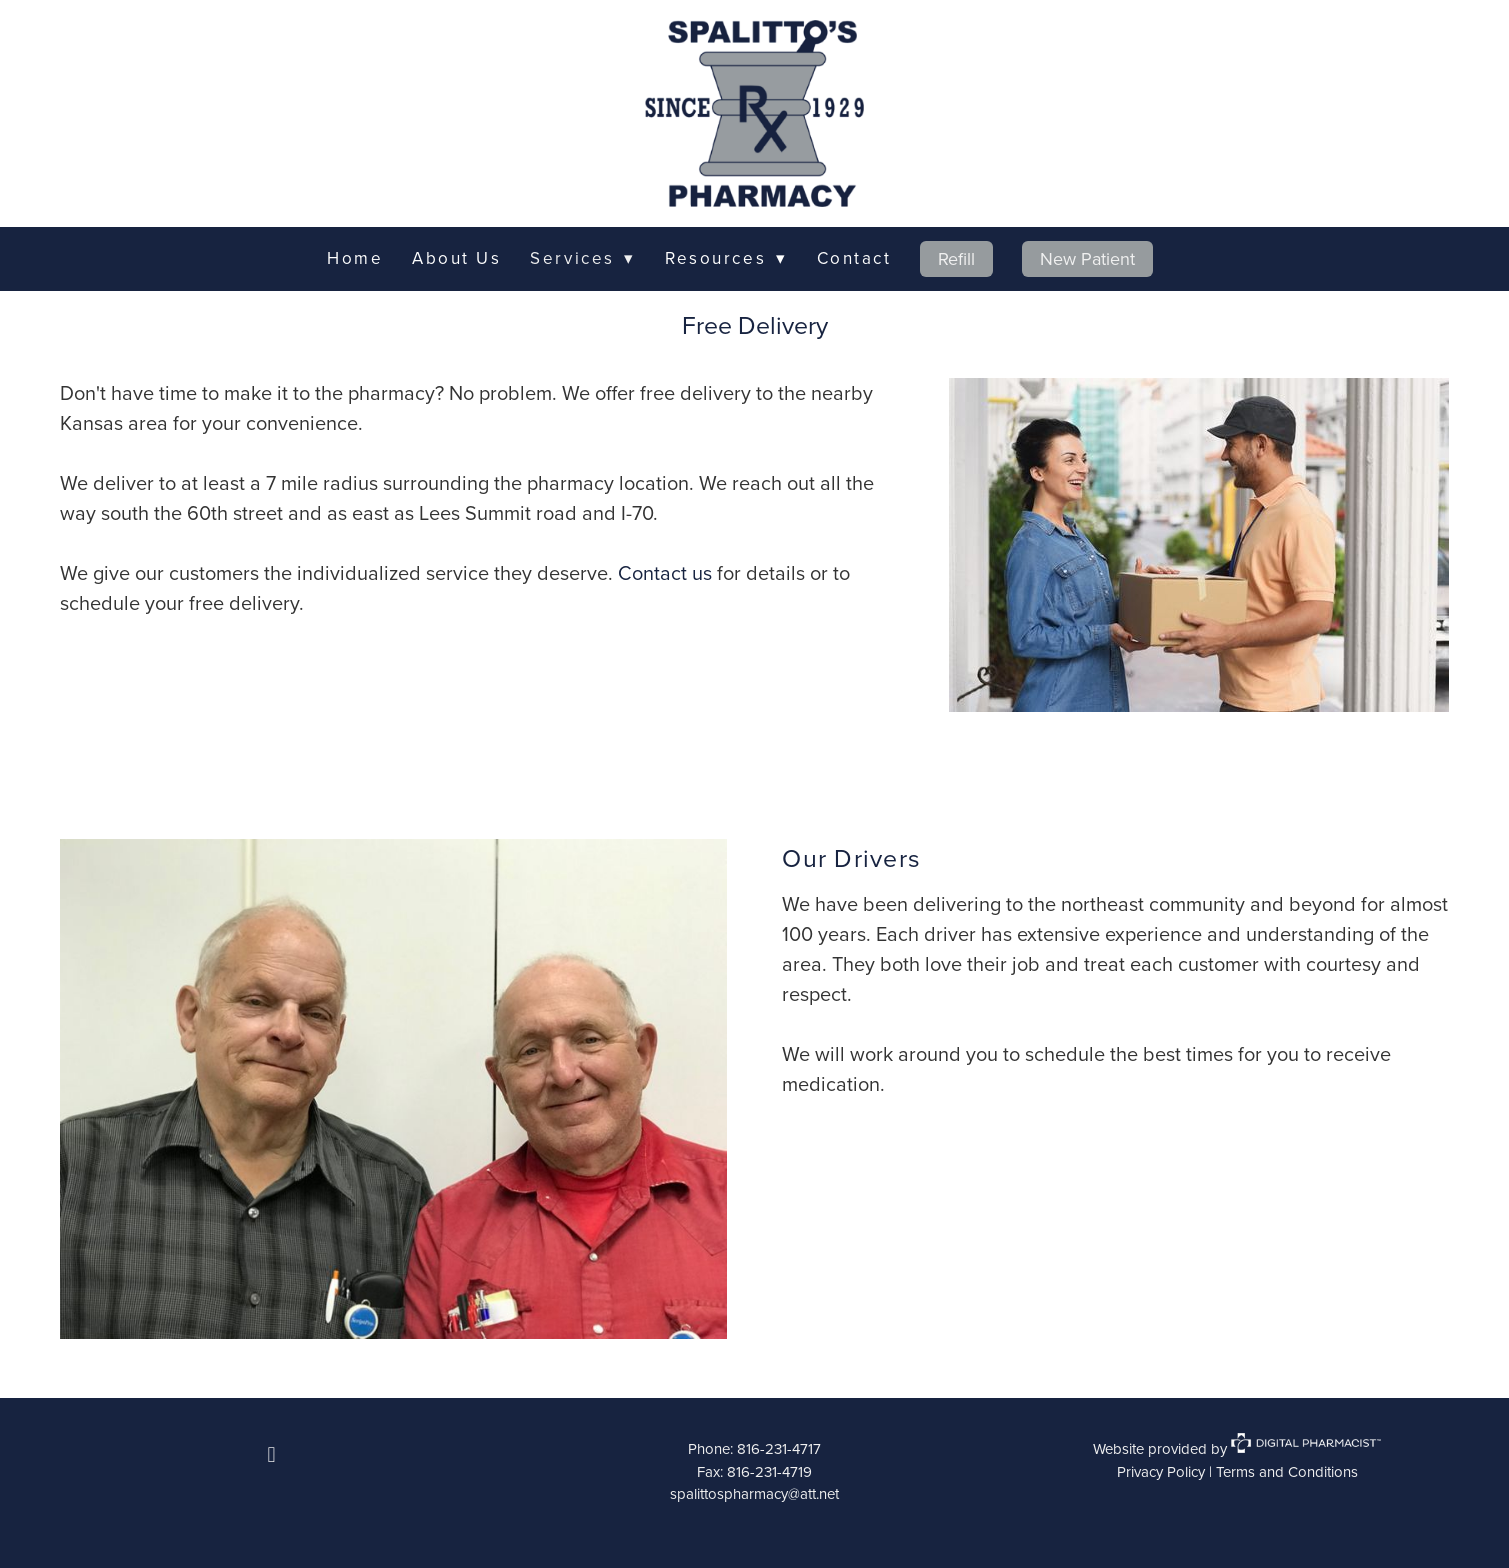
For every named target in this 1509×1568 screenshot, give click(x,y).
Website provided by (1237, 1448)
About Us (456, 258)
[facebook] (272, 1454)
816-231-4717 (779, 1448)
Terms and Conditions (1287, 1471)
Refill (956, 258)
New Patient (1087, 258)
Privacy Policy (1161, 1471)
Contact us (665, 572)
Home (355, 258)
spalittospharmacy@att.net (754, 1493)
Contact (854, 258)
